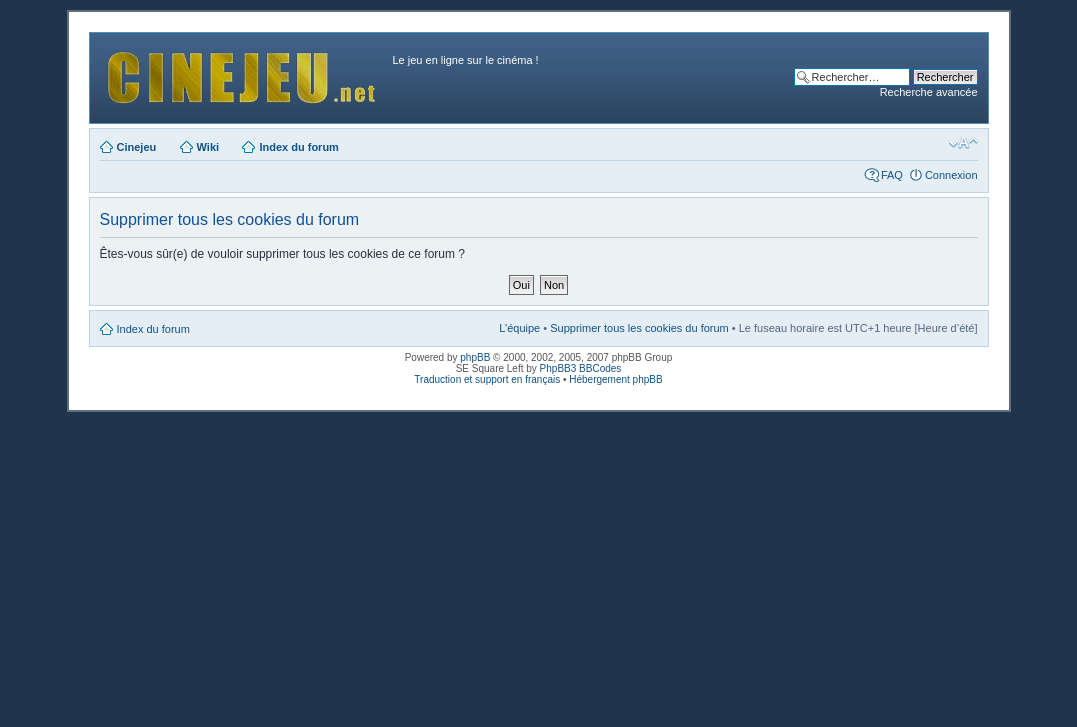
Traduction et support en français (487, 379)
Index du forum (298, 147)
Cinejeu (137, 147)
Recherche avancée (929, 92)
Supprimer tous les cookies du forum (639, 328)
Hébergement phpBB (615, 379)
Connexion (951, 175)
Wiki (208, 147)
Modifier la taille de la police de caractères (963, 143)
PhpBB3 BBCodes (581, 368)
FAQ (892, 175)
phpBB (475, 357)
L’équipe (519, 328)
